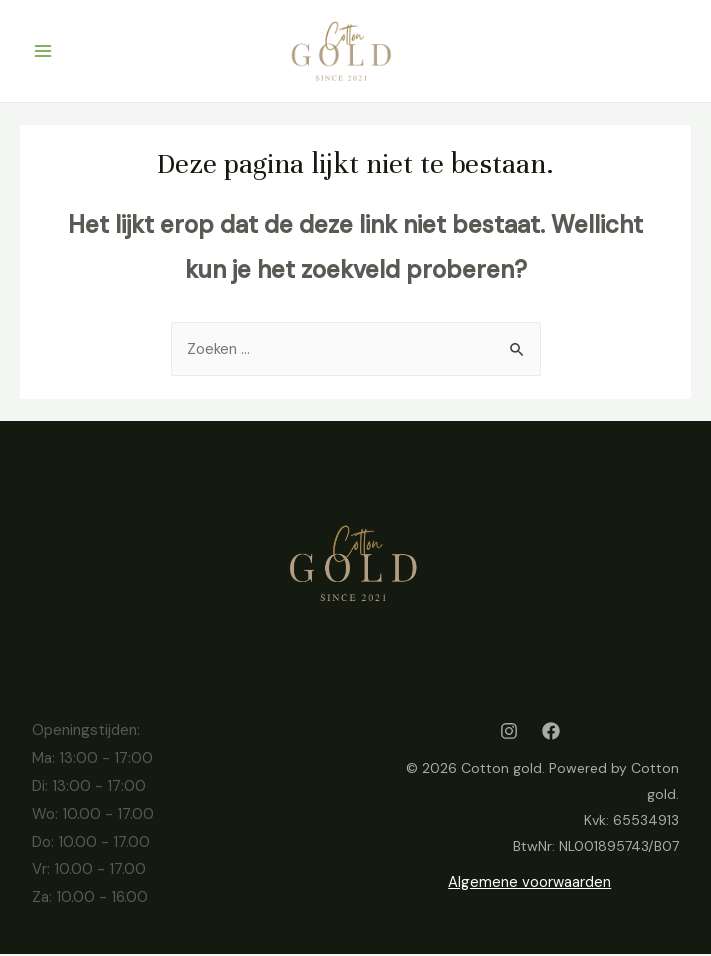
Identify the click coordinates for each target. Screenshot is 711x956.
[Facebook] (551, 733)
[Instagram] (509, 733)
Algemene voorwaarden (529, 884)
